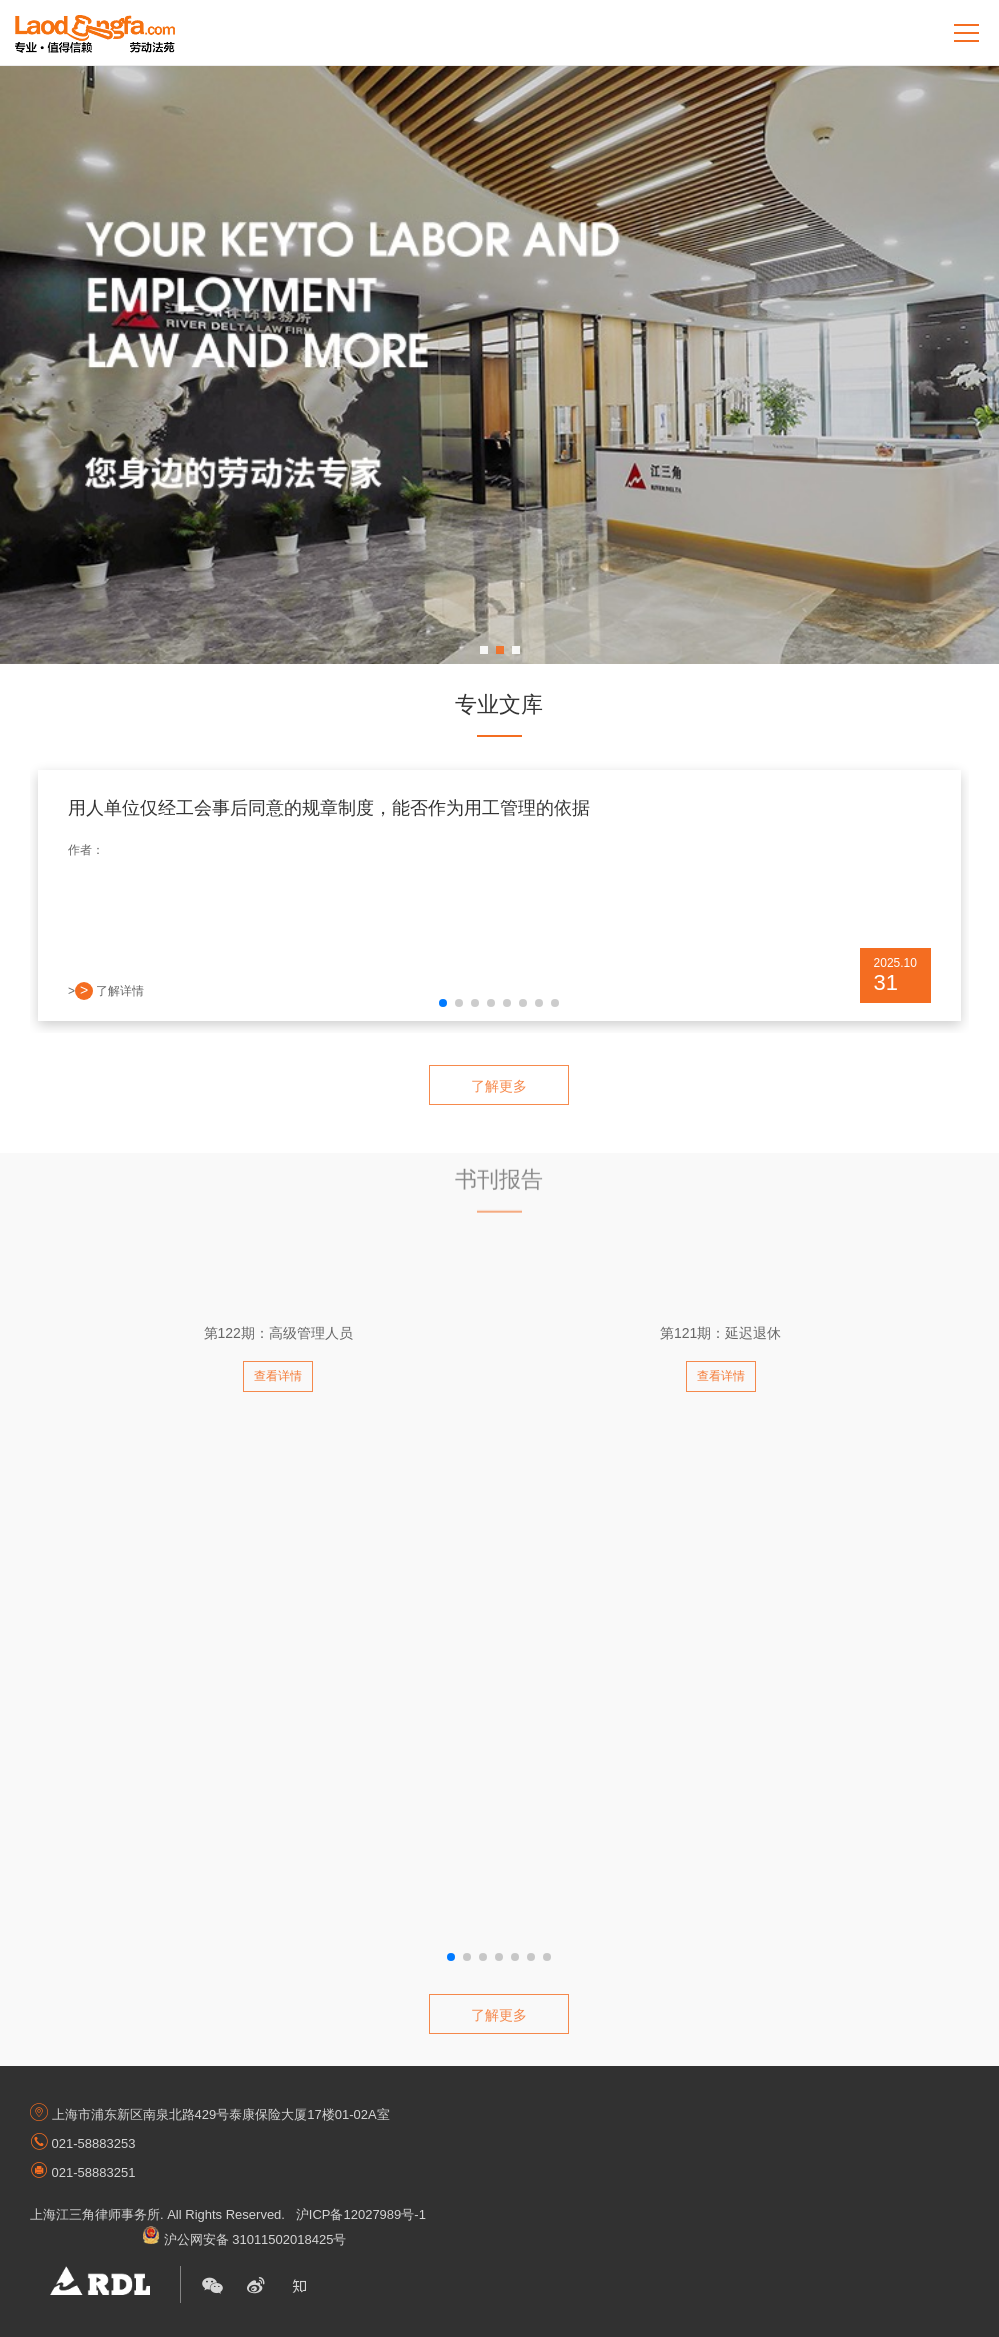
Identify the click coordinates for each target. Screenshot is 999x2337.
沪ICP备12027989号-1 (361, 2214)
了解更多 (499, 1086)
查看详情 (278, 1376)
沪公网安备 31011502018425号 (244, 2239)
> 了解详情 (106, 991)
